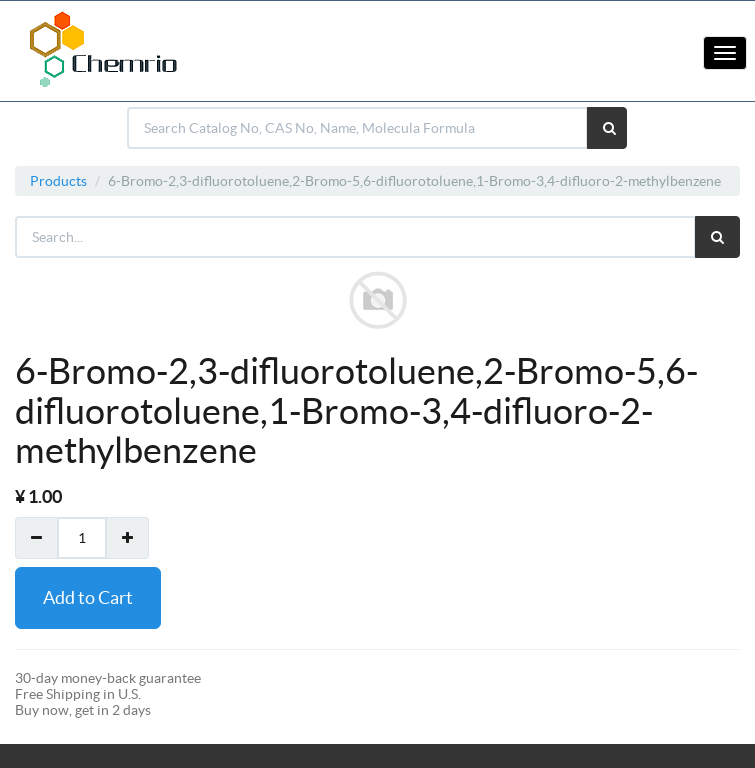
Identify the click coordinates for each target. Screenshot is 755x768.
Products (58, 181)
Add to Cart (88, 597)
